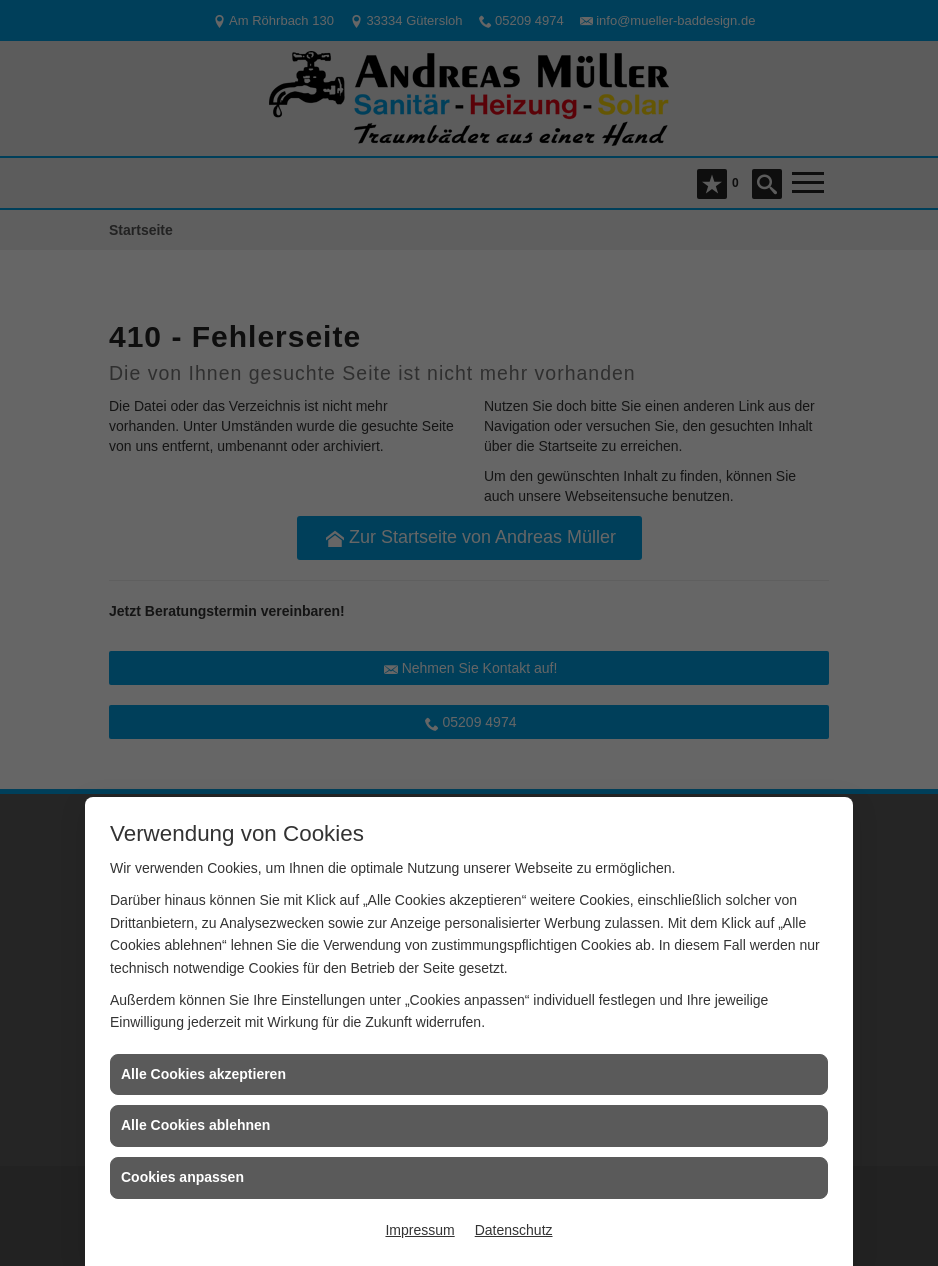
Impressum (419, 1230)
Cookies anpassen (182, 1177)
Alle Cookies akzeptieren (203, 1074)
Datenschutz (514, 1230)
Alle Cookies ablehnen (195, 1125)
